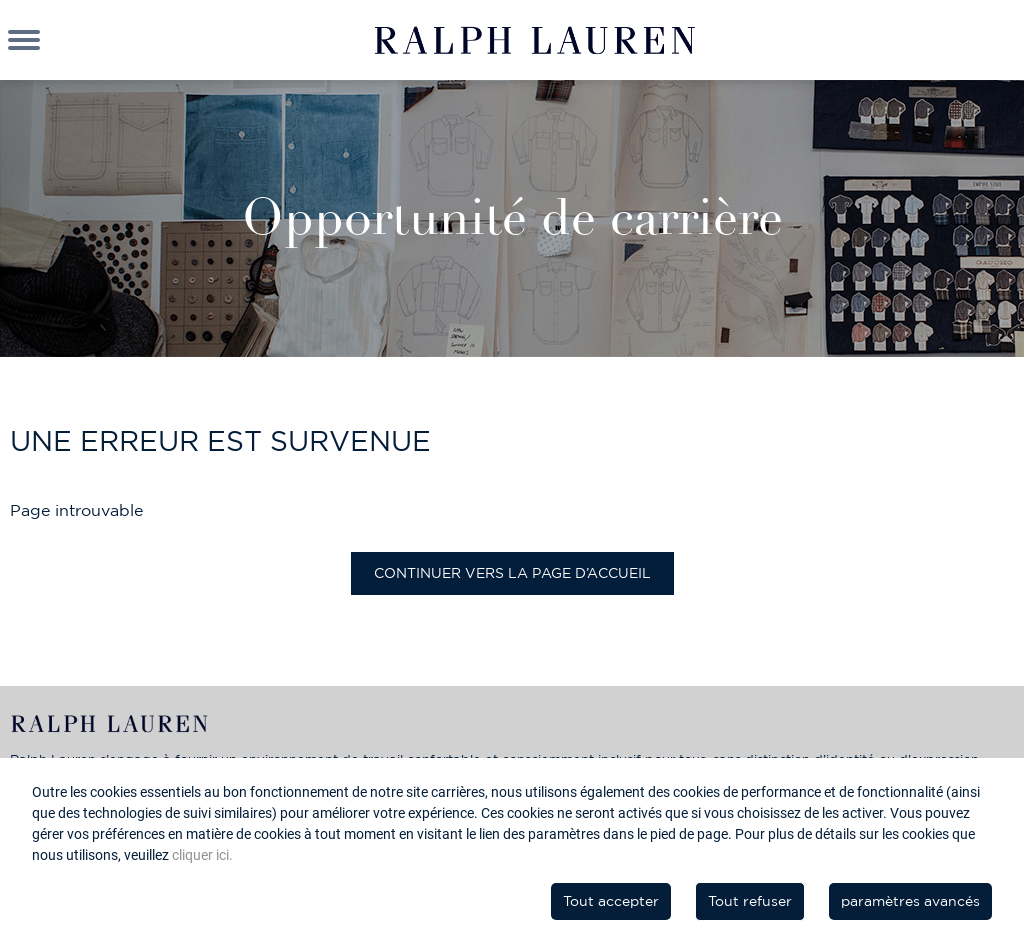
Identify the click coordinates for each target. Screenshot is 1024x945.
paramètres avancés (910, 901)
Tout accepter (611, 901)
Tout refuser (750, 901)
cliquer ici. (202, 855)
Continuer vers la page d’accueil (512, 573)
